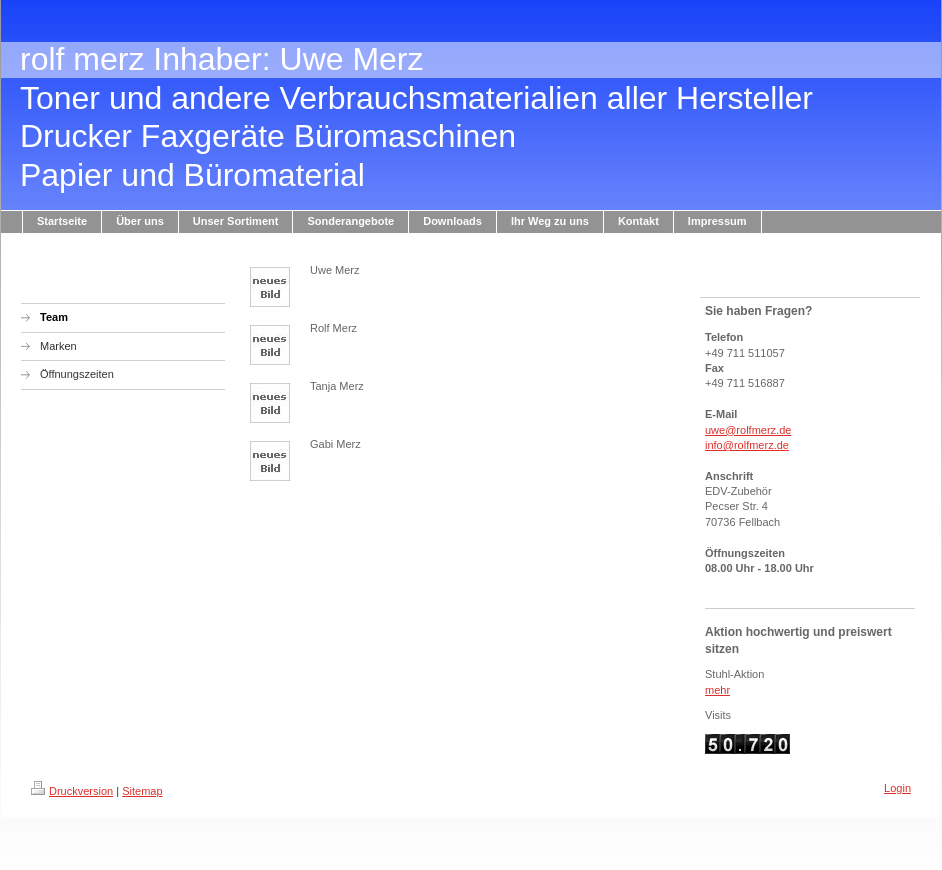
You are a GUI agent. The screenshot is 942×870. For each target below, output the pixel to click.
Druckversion (72, 791)
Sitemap (142, 791)
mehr (717, 690)
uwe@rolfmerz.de (748, 430)
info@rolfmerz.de (747, 445)
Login (897, 788)
